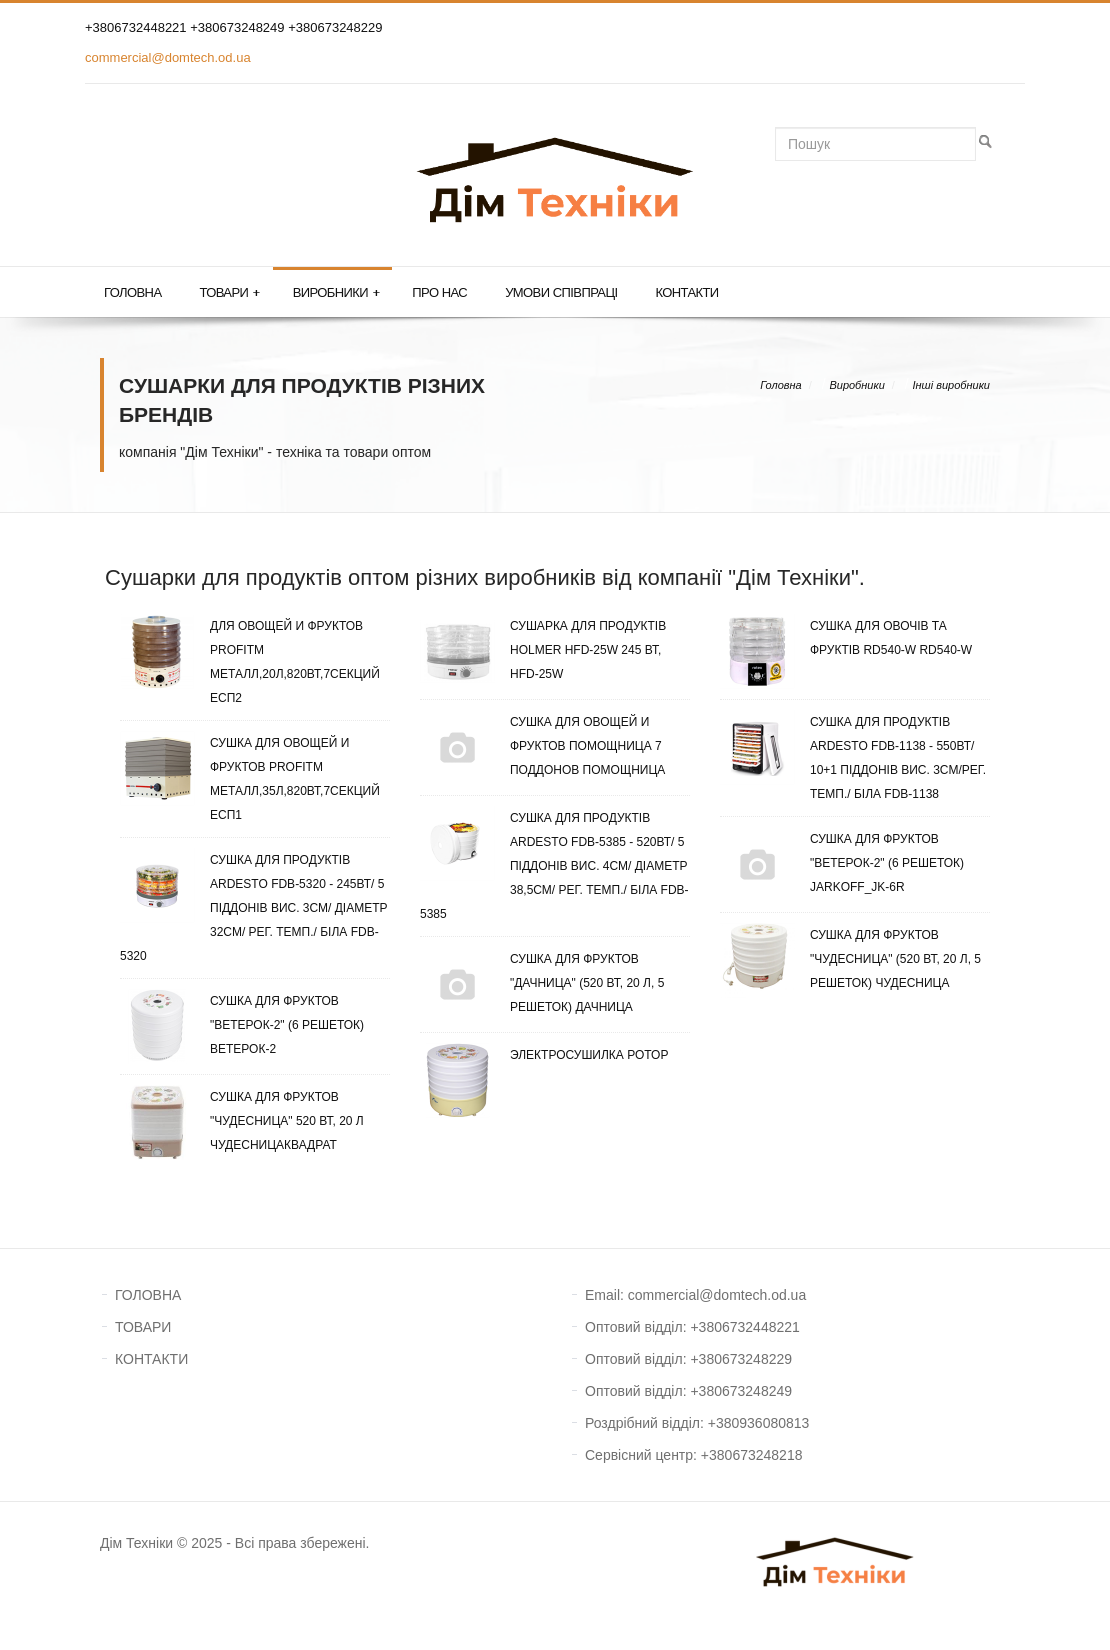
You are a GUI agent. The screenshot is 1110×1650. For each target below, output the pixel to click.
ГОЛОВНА (148, 1295)
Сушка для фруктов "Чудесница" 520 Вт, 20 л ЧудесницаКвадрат (242, 1121)
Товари (229, 293)
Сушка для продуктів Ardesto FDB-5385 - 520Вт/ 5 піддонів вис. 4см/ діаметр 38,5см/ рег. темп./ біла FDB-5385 (554, 863)
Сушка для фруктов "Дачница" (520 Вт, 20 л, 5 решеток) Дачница (542, 983)
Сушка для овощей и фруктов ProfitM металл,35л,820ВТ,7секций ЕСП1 (250, 776)
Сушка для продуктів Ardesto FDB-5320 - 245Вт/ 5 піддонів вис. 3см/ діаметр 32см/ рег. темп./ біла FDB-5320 (254, 905)
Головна (132, 292)
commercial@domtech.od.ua (168, 57)
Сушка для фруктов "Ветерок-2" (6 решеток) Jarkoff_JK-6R (842, 863)
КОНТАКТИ (151, 1359)
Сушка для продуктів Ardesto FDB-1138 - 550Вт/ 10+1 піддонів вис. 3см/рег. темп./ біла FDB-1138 (853, 755)
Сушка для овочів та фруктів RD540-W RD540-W (846, 638)
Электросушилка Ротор (544, 1055)
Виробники (336, 293)
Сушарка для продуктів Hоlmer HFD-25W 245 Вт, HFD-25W (543, 650)
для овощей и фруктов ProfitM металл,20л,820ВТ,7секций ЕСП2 (250, 659)
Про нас (439, 292)
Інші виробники (951, 385)
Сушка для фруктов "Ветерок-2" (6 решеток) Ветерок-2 (242, 1025)
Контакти (686, 292)
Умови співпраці (561, 292)
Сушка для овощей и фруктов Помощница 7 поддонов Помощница (542, 746)
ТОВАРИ (143, 1327)
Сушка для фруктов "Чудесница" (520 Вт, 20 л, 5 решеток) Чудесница (850, 959)
